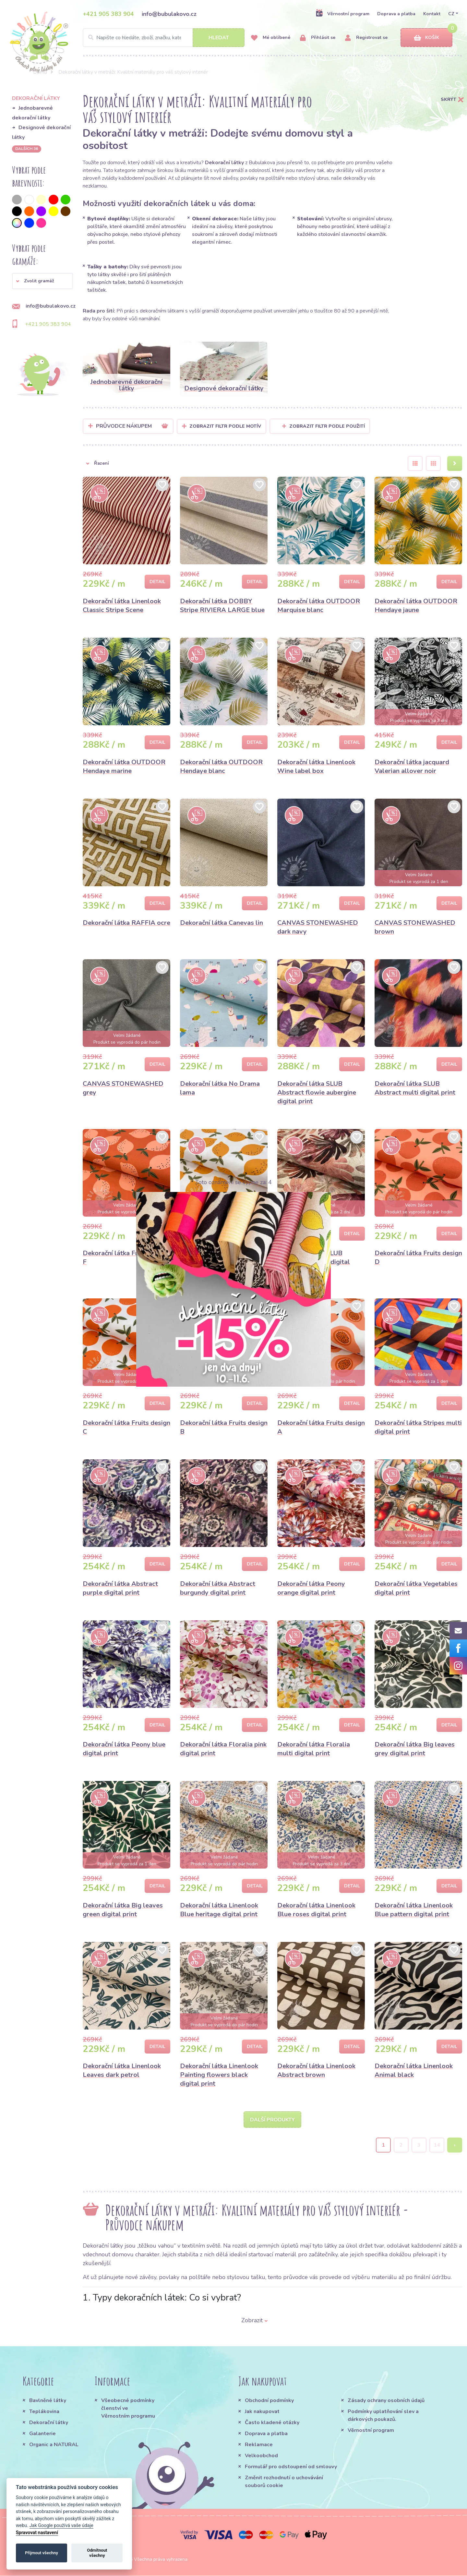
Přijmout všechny (41, 2552)
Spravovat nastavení (37, 2532)
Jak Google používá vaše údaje (61, 2525)
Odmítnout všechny (97, 2553)
